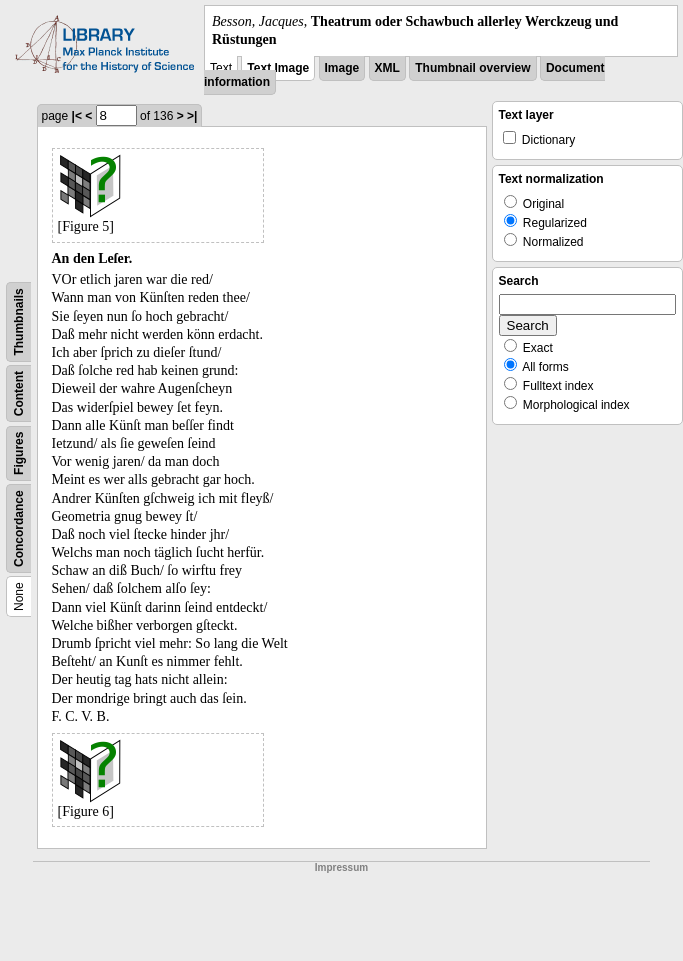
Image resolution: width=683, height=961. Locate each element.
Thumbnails (19, 322)
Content (19, 393)
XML (387, 68)
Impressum (341, 867)
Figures (19, 453)
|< (77, 116)
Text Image (278, 68)
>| (192, 116)
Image (342, 68)
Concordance (19, 529)
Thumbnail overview (472, 68)
